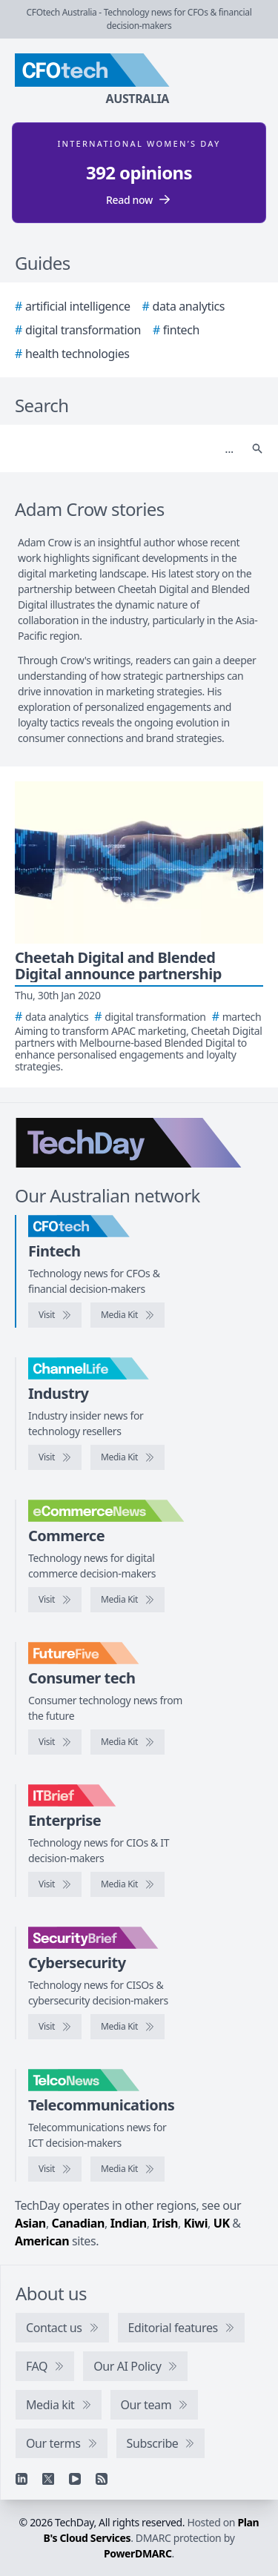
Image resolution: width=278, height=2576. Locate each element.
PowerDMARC (138, 2553)
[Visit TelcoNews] (55, 2169)
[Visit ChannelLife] (55, 1457)
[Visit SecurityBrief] (55, 2026)
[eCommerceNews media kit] (127, 1599)
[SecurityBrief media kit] (127, 2026)
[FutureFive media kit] (127, 1742)
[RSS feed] (101, 2479)
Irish (165, 2223)
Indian (128, 2223)
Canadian (78, 2223)
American (42, 2241)
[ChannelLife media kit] (127, 1457)
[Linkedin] (21, 2479)
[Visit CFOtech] (55, 1315)
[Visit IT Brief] (55, 1884)
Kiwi (196, 2223)
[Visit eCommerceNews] (55, 1599)
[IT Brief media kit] (127, 1884)
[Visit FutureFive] (55, 1742)
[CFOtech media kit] (127, 1315)
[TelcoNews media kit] (127, 2169)
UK (222, 2223)
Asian (30, 2223)
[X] (48, 2479)
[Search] (124, 448)
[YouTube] (75, 2479)
